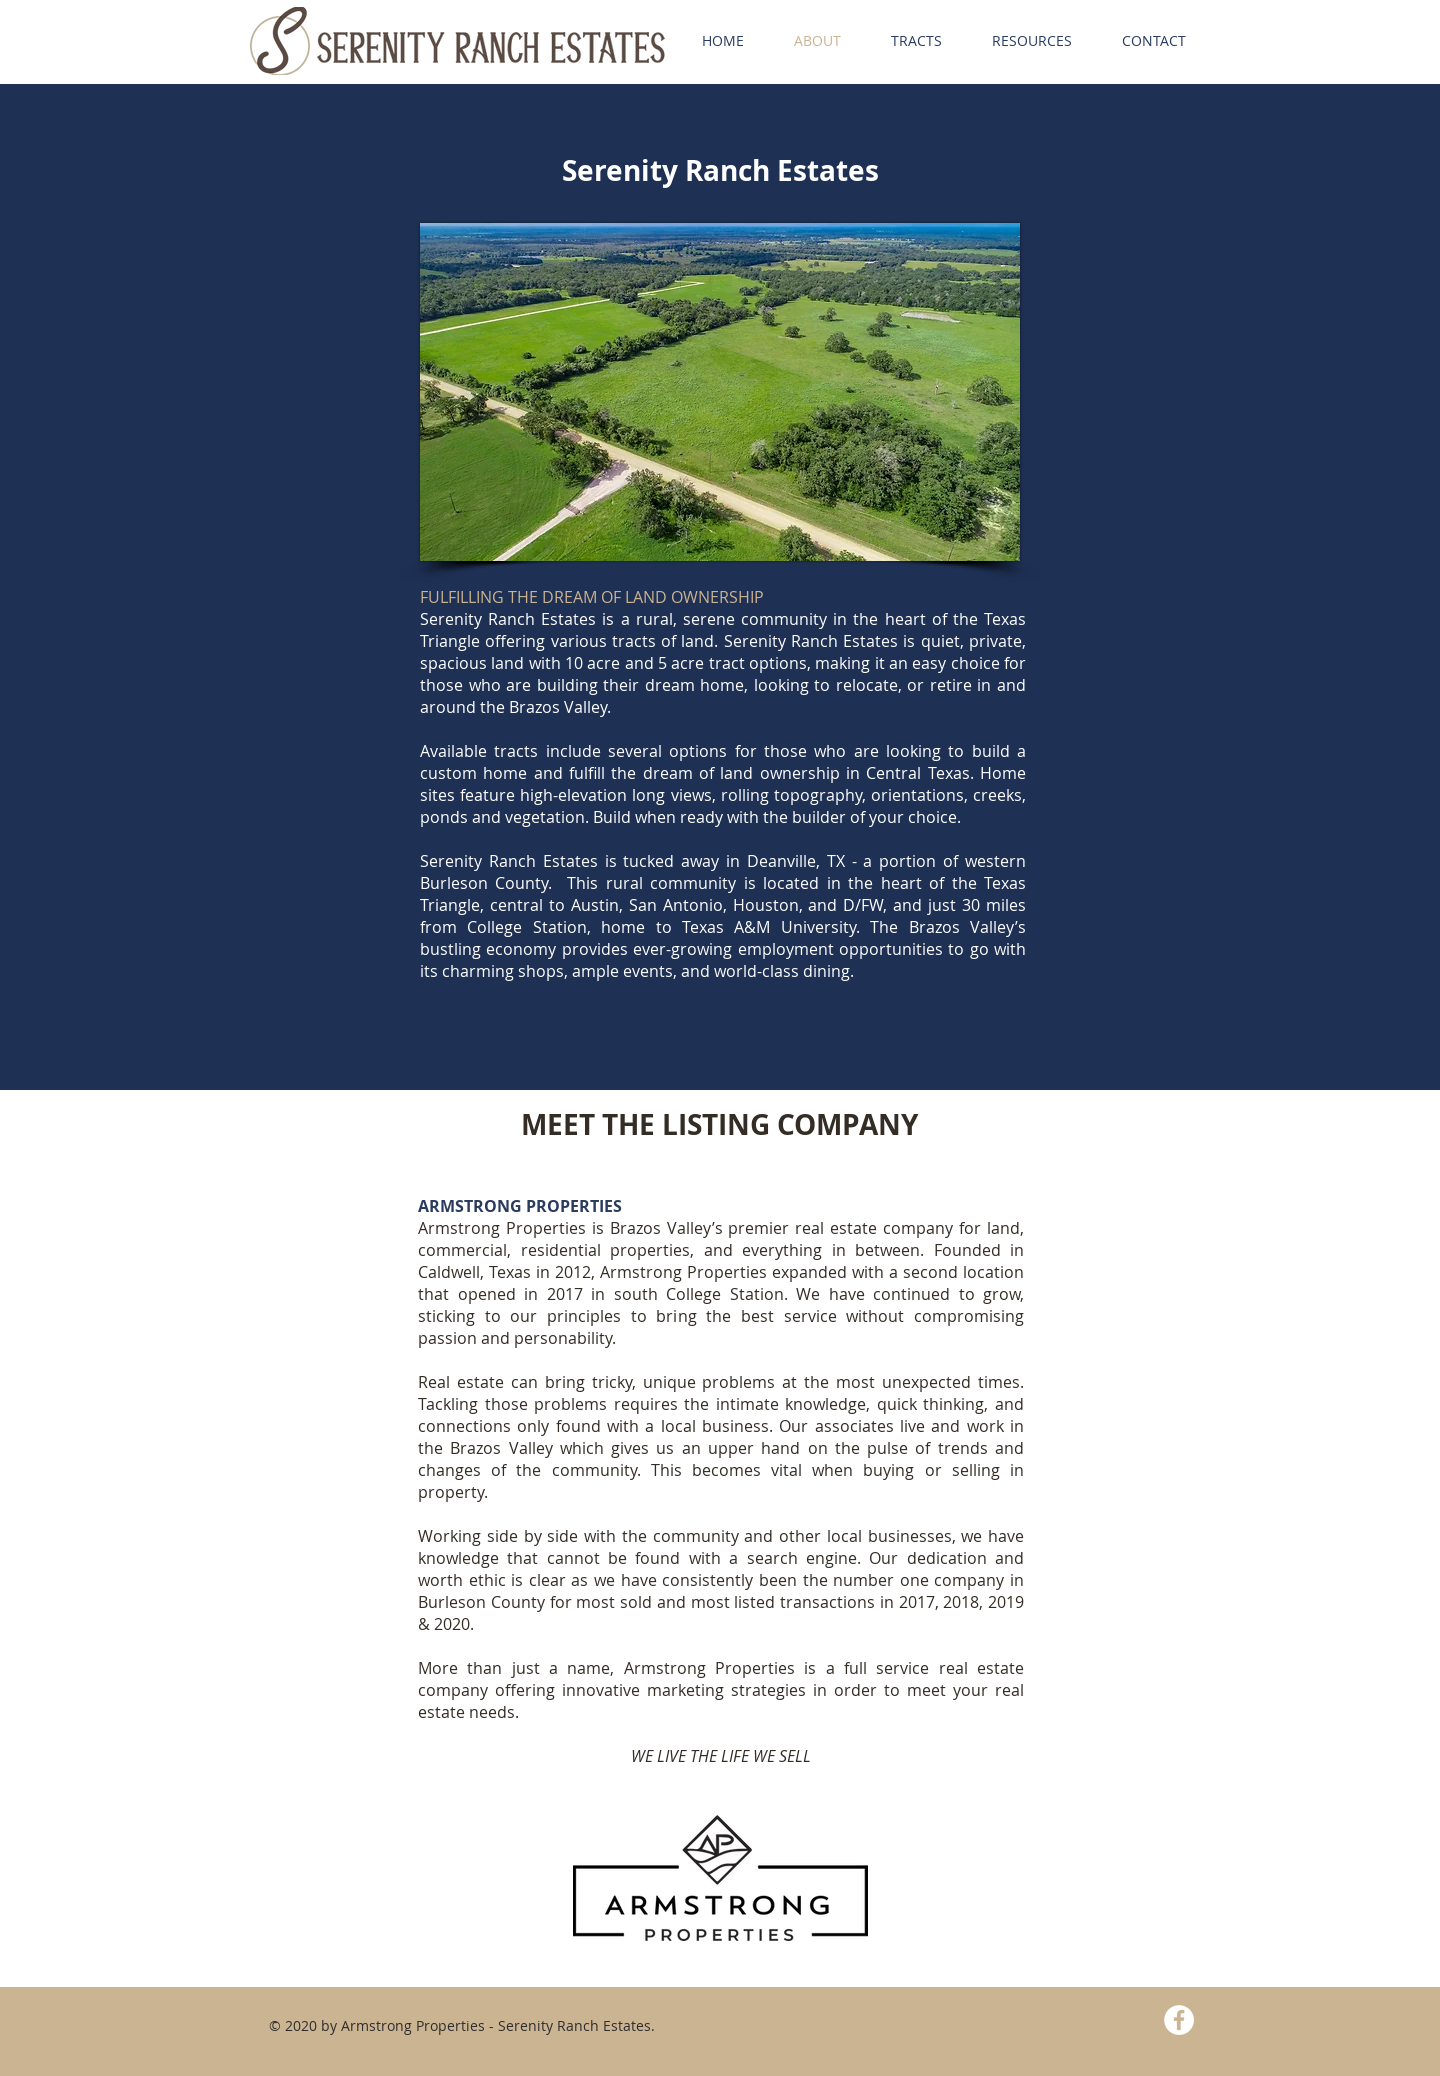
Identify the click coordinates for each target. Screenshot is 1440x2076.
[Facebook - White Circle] (1179, 2020)
